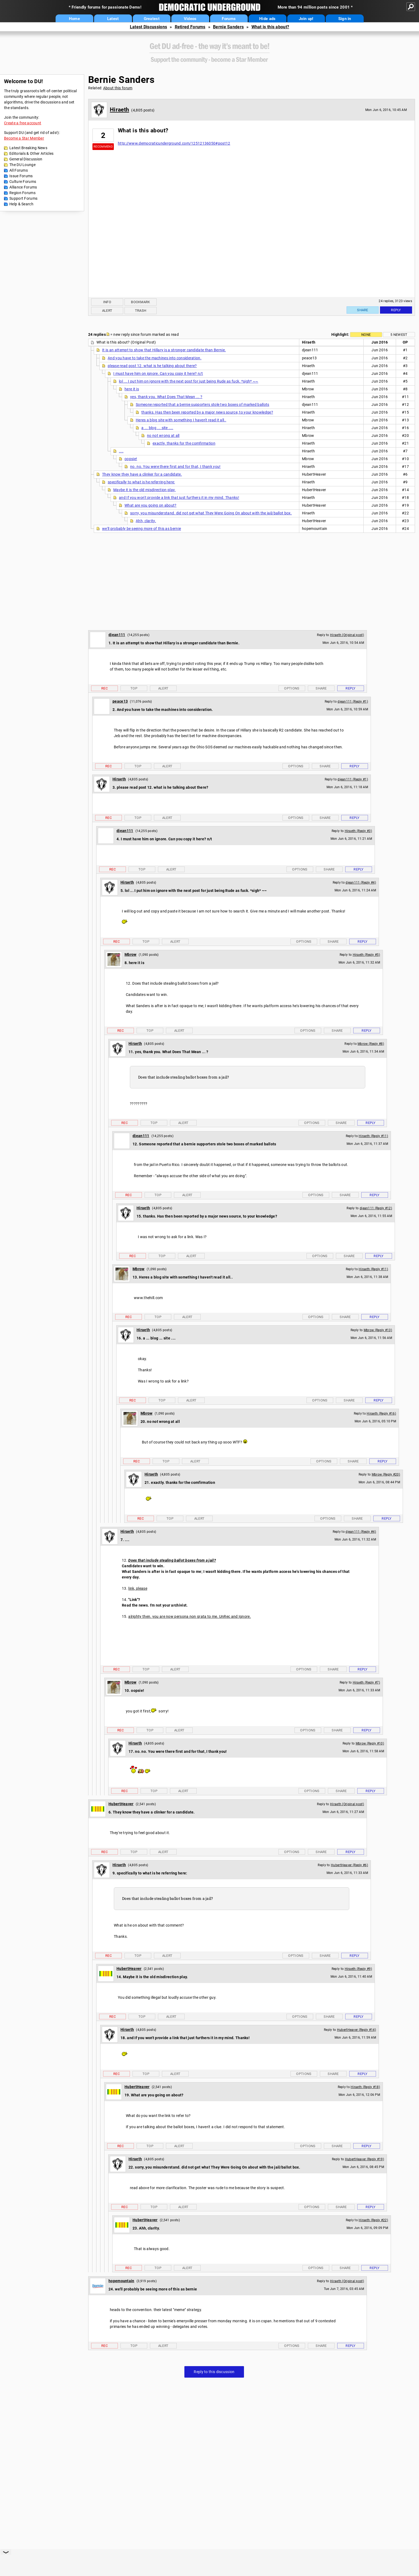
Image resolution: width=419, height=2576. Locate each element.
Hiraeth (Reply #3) (358, 831)
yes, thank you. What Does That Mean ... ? (166, 397)
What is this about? (270, 26)
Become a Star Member (24, 138)
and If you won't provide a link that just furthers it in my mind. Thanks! (179, 497)
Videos (190, 18)
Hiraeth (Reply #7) (366, 1682)
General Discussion (25, 159)
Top (133, 688)
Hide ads (267, 18)
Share (362, 310)
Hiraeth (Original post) (347, 635)
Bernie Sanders (228, 26)
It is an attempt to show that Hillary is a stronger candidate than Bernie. (164, 350)
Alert (107, 311)
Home (74, 18)
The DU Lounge (22, 165)
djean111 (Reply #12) (376, 1208)
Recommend (103, 146)
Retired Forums (190, 26)
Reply (396, 310)
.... (121, 451)
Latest (113, 18)
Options (291, 688)
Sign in (344, 18)
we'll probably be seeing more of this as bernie (141, 528)
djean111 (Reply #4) (361, 882)
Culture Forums (22, 181)
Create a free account (22, 123)
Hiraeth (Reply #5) (366, 955)
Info (107, 302)
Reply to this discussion (214, 2372)
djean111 (116, 635)
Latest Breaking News (28, 148)
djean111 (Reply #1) (352, 701)
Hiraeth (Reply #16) (381, 1413)
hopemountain (121, 2281)
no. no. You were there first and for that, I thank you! (175, 466)
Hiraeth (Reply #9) (358, 1969)
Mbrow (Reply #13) (378, 1330)
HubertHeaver (121, 1804)
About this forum (118, 88)
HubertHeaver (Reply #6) (349, 1865)
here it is (132, 389)
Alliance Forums (23, 187)
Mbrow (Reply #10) (370, 1743)
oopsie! (131, 459)
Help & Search (21, 204)
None (366, 335)
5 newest (398, 335)
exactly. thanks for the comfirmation (184, 443)
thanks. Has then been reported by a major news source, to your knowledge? (207, 412)
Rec (104, 688)
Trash (140, 311)
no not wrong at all (163, 435)
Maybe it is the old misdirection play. (144, 490)
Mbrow (131, 954)
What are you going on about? (150, 505)
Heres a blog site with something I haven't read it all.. (181, 420)
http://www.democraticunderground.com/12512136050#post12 (174, 143)
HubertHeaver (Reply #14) (356, 2030)
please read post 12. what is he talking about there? (152, 366)
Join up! (306, 18)
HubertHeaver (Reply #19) (364, 2159)
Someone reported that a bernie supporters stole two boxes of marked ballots (202, 404)
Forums (229, 18)
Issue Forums (21, 176)
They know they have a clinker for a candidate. (142, 474)
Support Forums (23, 198)
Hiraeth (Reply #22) (373, 2220)
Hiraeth (119, 109)
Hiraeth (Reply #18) (365, 2087)
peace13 (120, 701)
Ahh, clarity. (146, 521)
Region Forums (22, 193)
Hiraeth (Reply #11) (373, 1136)
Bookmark (140, 302)
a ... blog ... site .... (157, 428)
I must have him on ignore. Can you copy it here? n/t (158, 373)
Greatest (152, 18)
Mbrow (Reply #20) (386, 1474)
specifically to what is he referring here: (141, 482)
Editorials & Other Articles (31, 153)
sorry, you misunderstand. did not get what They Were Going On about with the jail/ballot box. (211, 513)
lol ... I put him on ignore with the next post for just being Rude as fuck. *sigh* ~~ (188, 381)
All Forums (18, 170)
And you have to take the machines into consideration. (154, 358)
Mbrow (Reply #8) (371, 1044)
